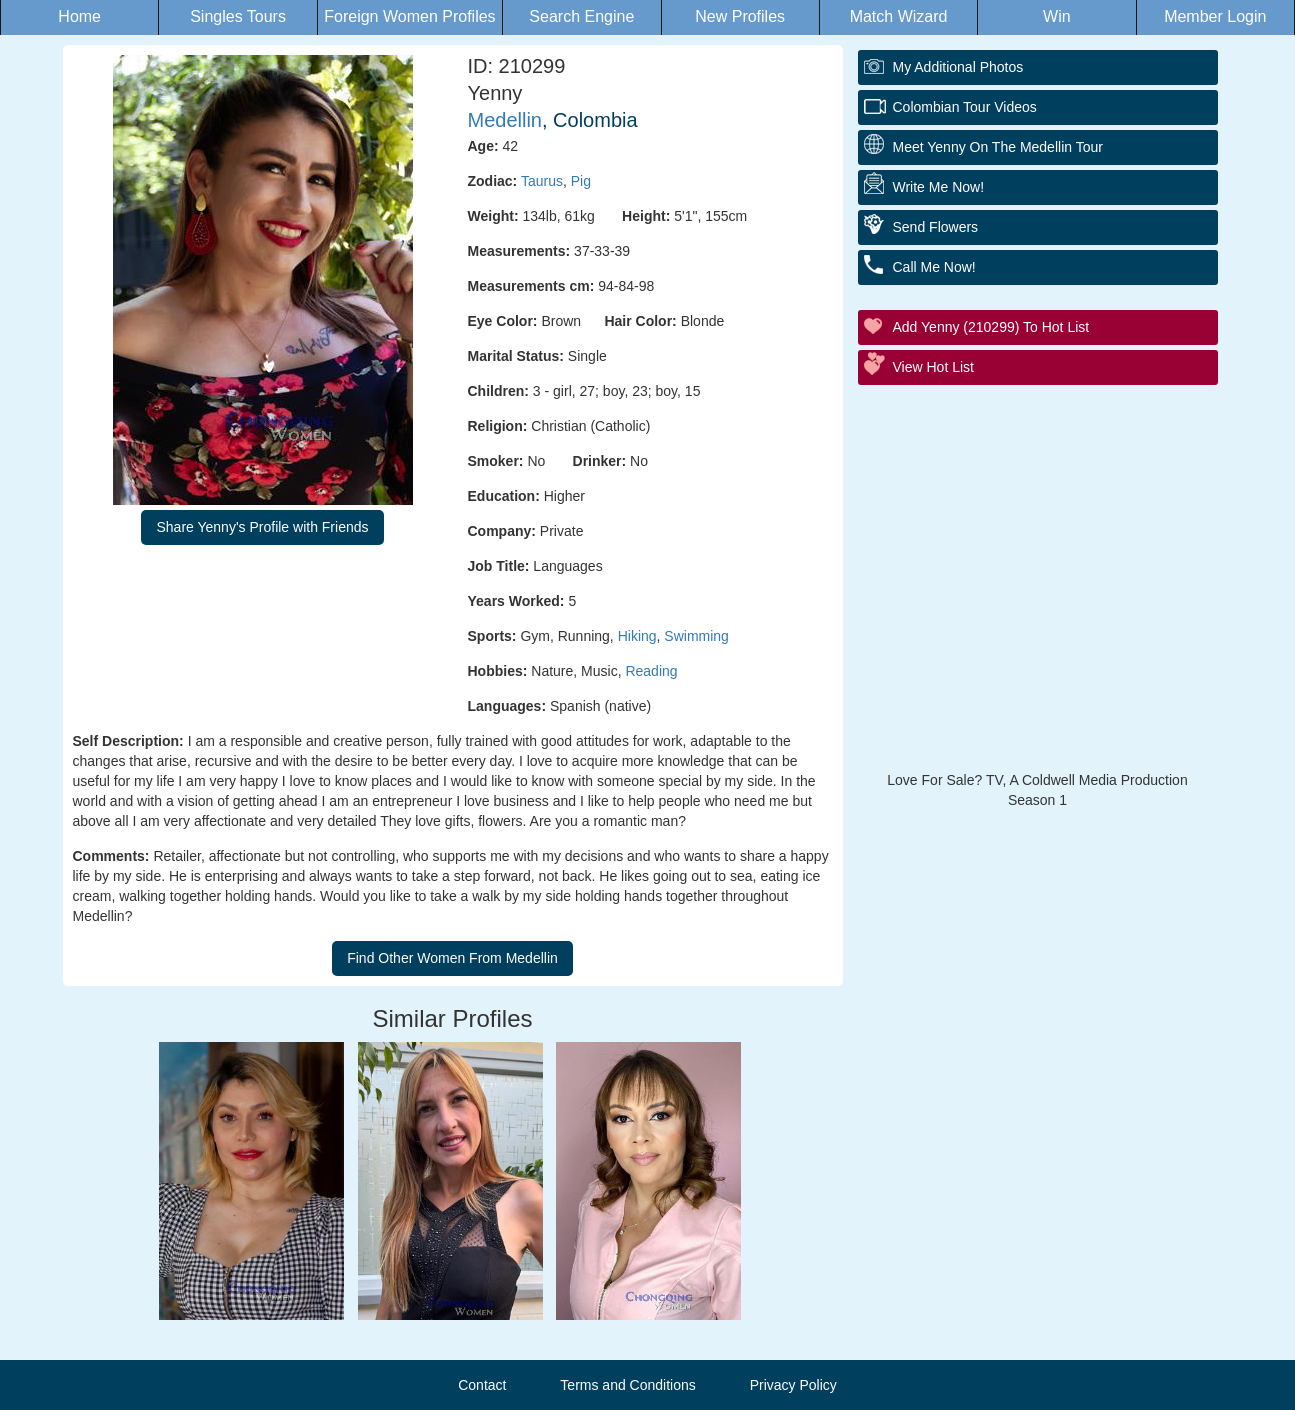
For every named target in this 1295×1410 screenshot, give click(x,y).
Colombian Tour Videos (965, 107)
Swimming (696, 636)
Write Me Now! (939, 187)
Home (79, 16)
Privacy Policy (793, 1385)
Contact (482, 1385)
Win (1057, 16)
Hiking (637, 636)
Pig (581, 181)
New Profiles (740, 16)
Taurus (542, 181)
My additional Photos (958, 67)
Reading (651, 671)
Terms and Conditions (627, 1385)
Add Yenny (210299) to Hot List (991, 327)
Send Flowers (936, 227)
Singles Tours (238, 16)
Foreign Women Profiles (409, 16)
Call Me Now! (934, 267)
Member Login (1215, 16)
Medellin (505, 120)
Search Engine (581, 16)
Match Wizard (899, 16)
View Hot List (933, 367)
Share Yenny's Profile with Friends (262, 527)
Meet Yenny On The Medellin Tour (998, 147)
